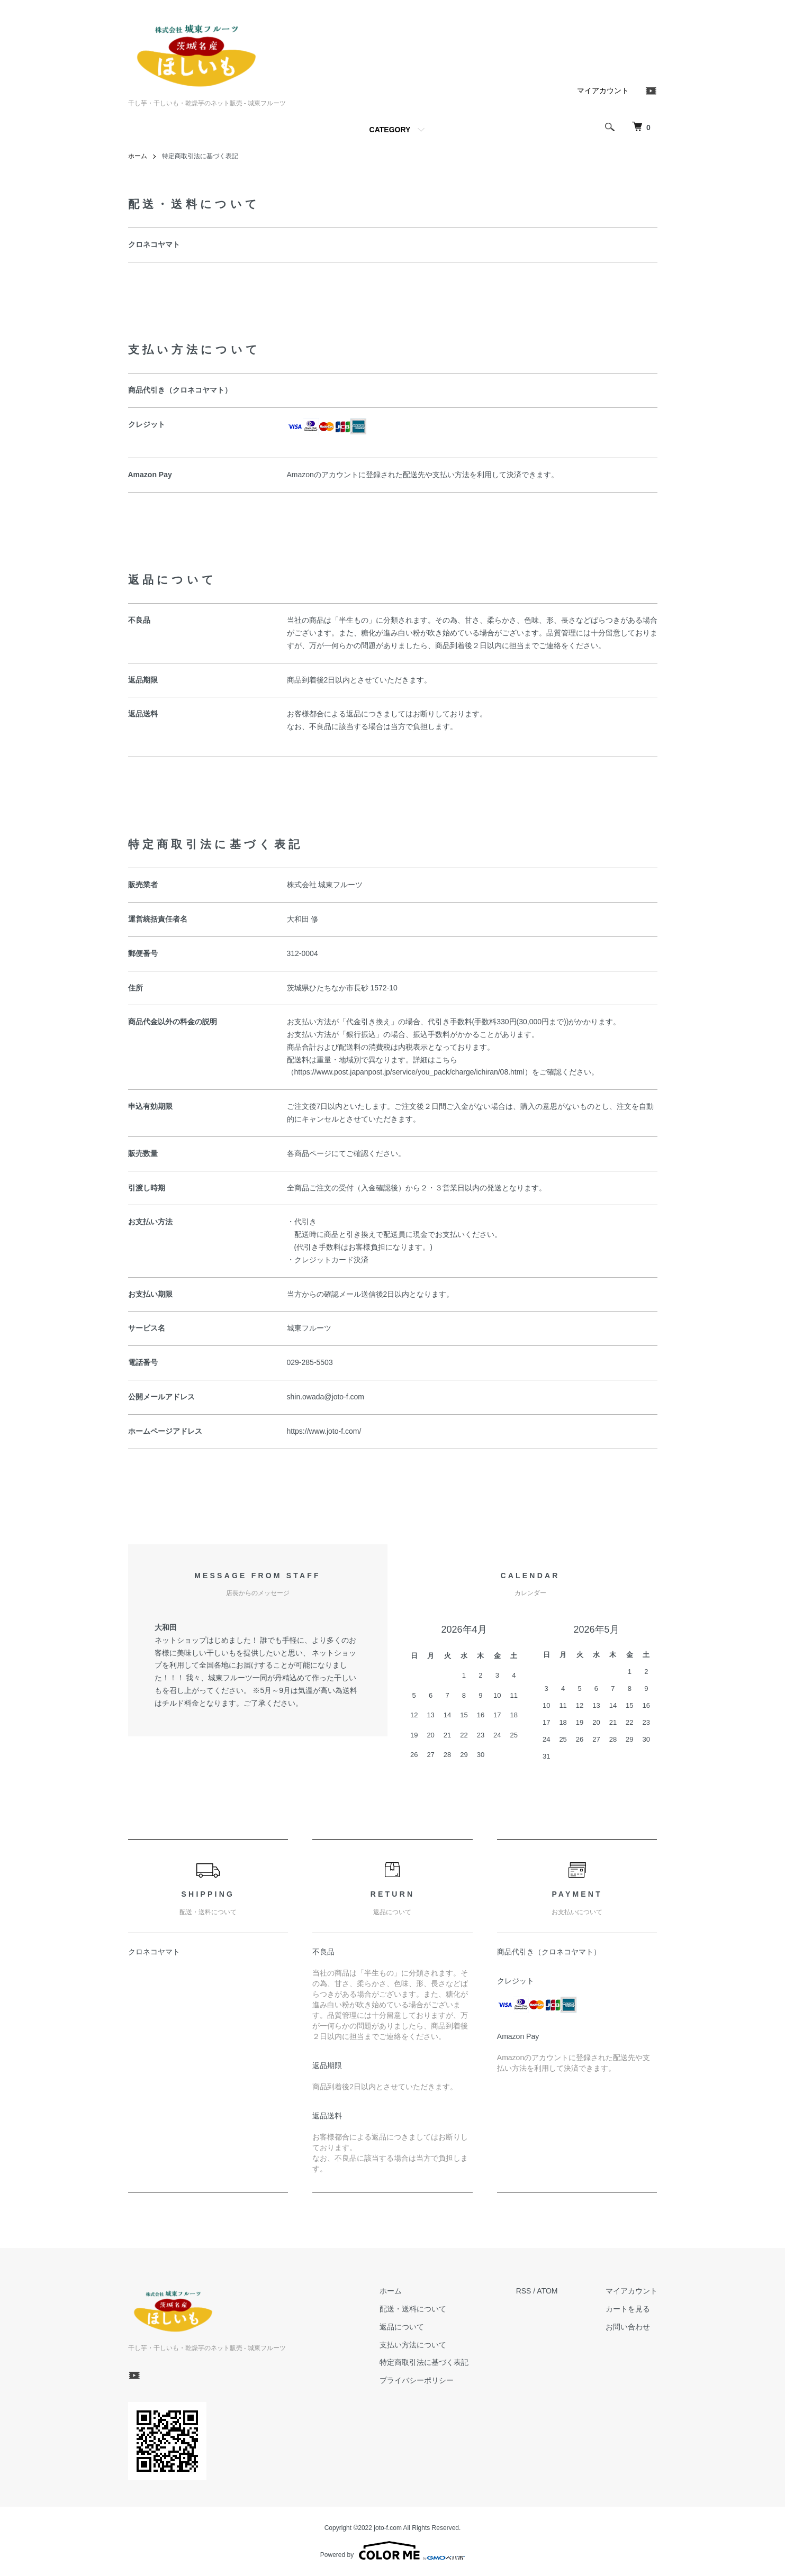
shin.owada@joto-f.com (326, 1396)
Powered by (392, 2550)
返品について (402, 2327)
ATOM (547, 2291)
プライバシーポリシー (417, 2380)
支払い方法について (413, 2345)
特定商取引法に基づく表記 (424, 2362)
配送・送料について (413, 2309)
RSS (523, 2291)
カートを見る (628, 2309)
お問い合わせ (628, 2327)
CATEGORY (390, 129)
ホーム (137, 156)
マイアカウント (603, 90)
